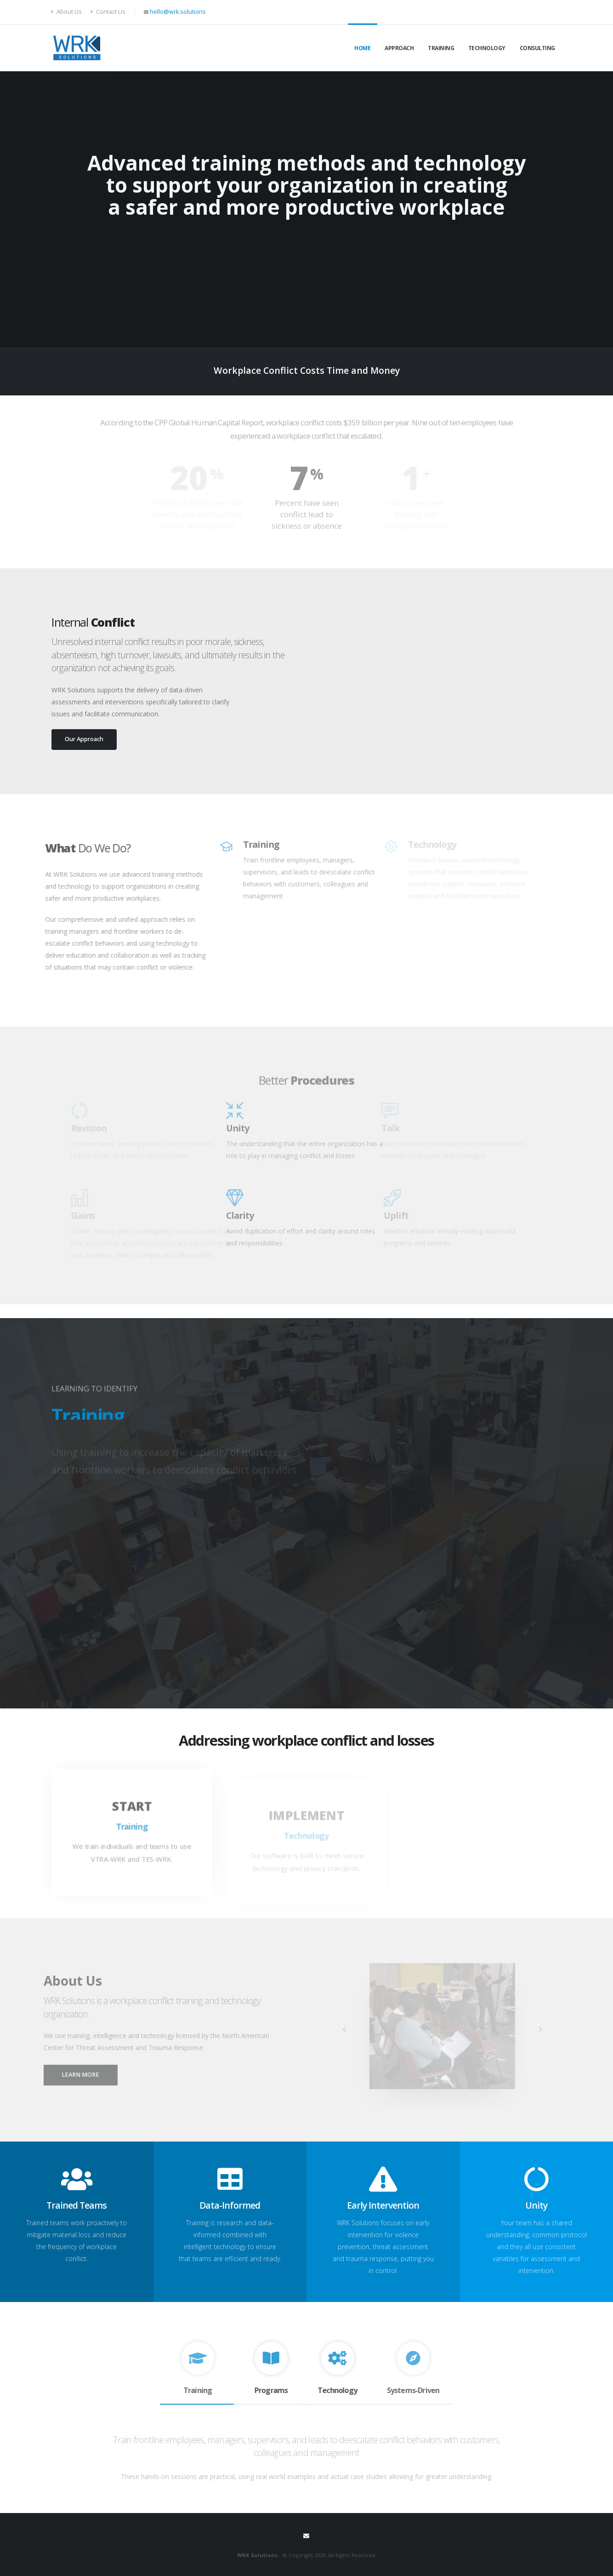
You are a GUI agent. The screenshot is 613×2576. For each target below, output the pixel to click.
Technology (486, 48)
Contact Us (108, 12)
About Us (66, 12)
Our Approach (84, 739)
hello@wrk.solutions (178, 12)
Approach (399, 48)
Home (362, 48)
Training (441, 48)
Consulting (537, 48)
